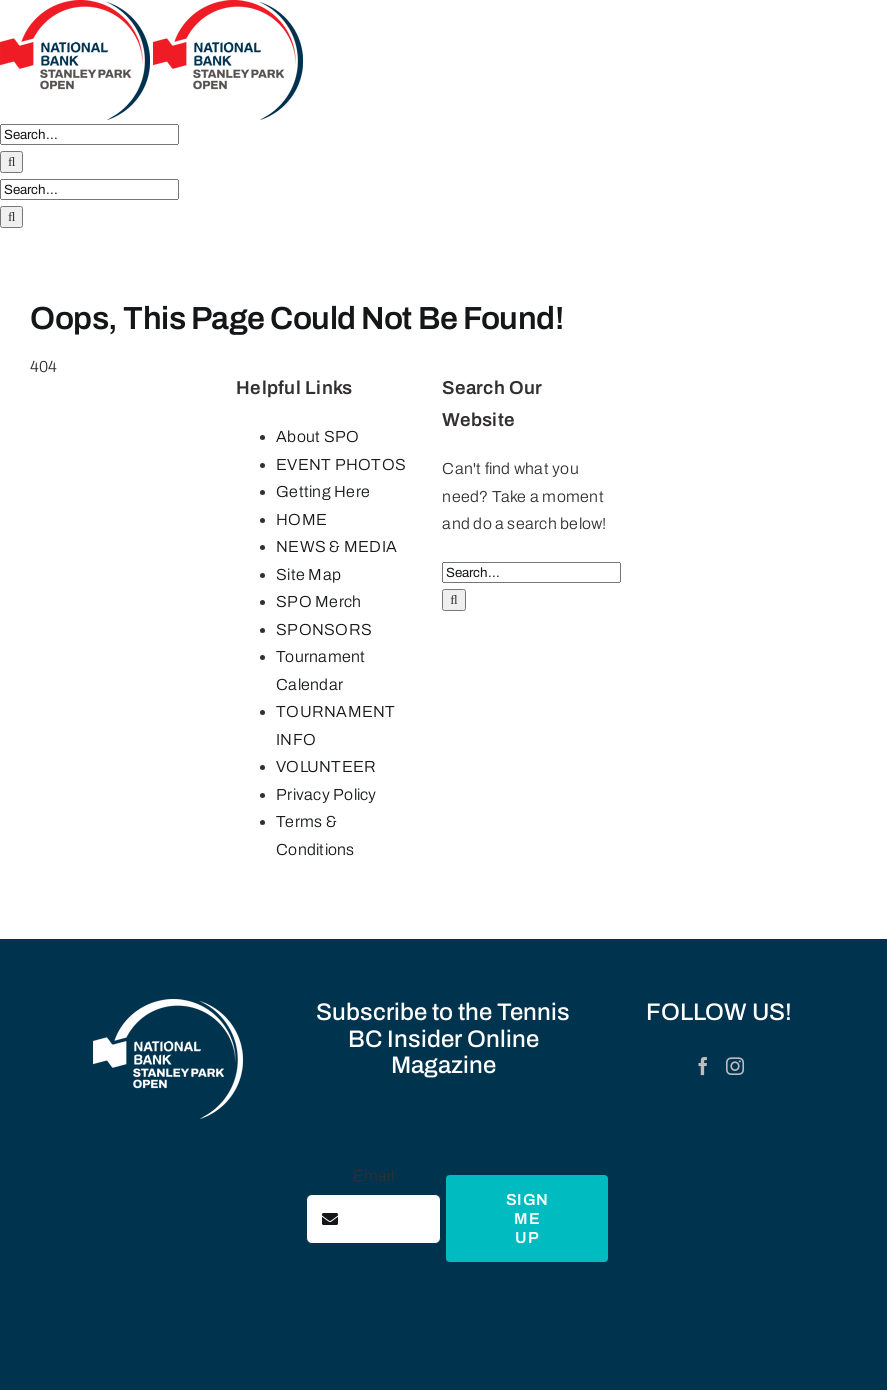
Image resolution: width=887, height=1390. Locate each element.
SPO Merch (318, 601)
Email (373, 1175)
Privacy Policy (326, 794)
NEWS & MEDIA (336, 546)
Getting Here (323, 491)
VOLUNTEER (326, 766)
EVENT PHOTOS (341, 464)
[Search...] (89, 134)
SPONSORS (324, 629)
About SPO (317, 436)
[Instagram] (735, 1066)
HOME (301, 519)
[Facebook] (703, 1066)
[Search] (11, 162)
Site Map (308, 574)
